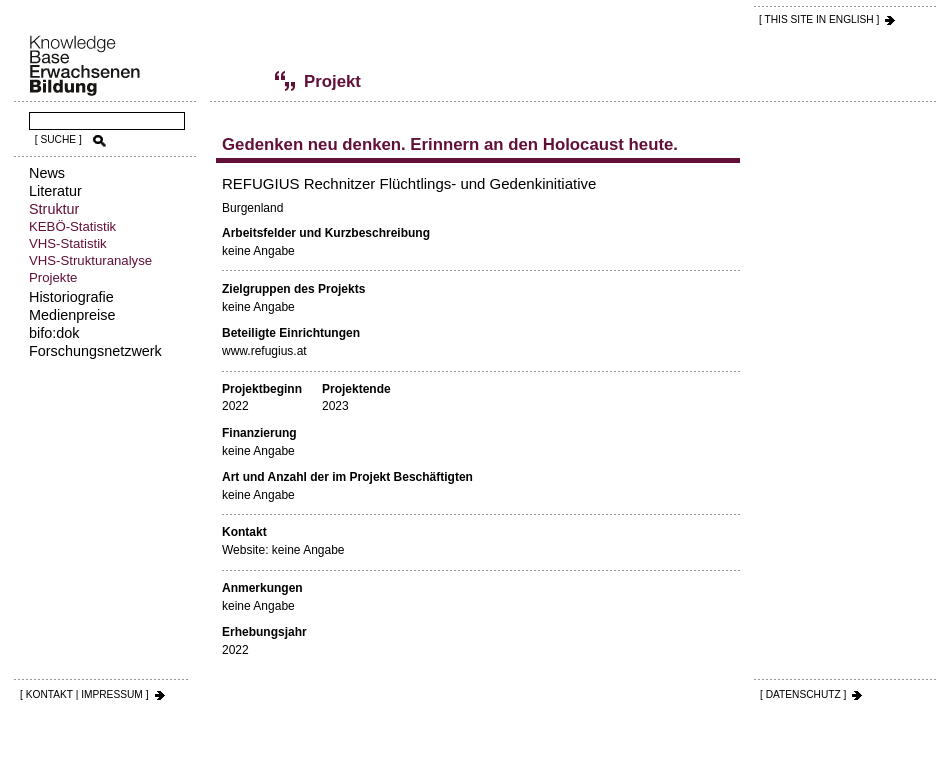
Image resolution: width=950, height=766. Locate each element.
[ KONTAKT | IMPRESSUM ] (84, 694)
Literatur (55, 191)
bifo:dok (54, 333)
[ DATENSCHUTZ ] (803, 694)
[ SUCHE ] (58, 139)
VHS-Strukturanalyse (90, 260)
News (47, 173)
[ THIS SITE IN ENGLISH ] (819, 19)
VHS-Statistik (68, 243)
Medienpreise (72, 315)
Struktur (54, 209)
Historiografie (71, 297)
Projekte (53, 277)
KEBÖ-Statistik (72, 226)
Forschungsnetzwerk (95, 351)
